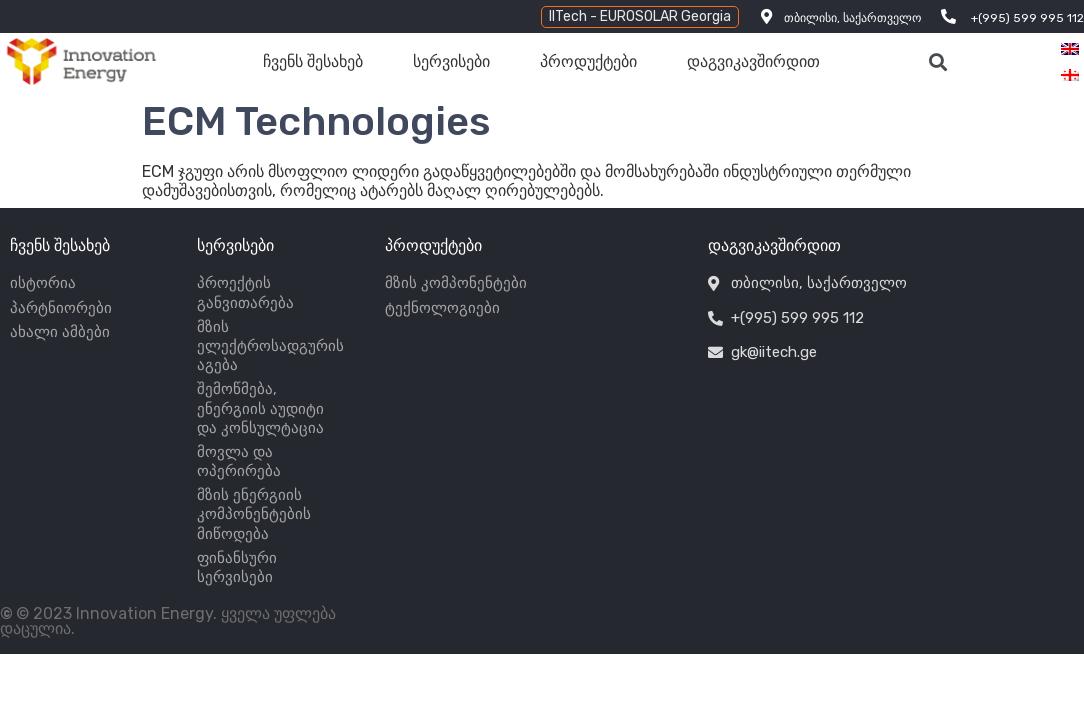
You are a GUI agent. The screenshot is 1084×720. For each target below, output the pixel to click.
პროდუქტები (588, 61)
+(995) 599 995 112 (1027, 18)
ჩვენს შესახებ (313, 61)
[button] (640, 17)
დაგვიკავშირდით (753, 61)
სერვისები (451, 61)
